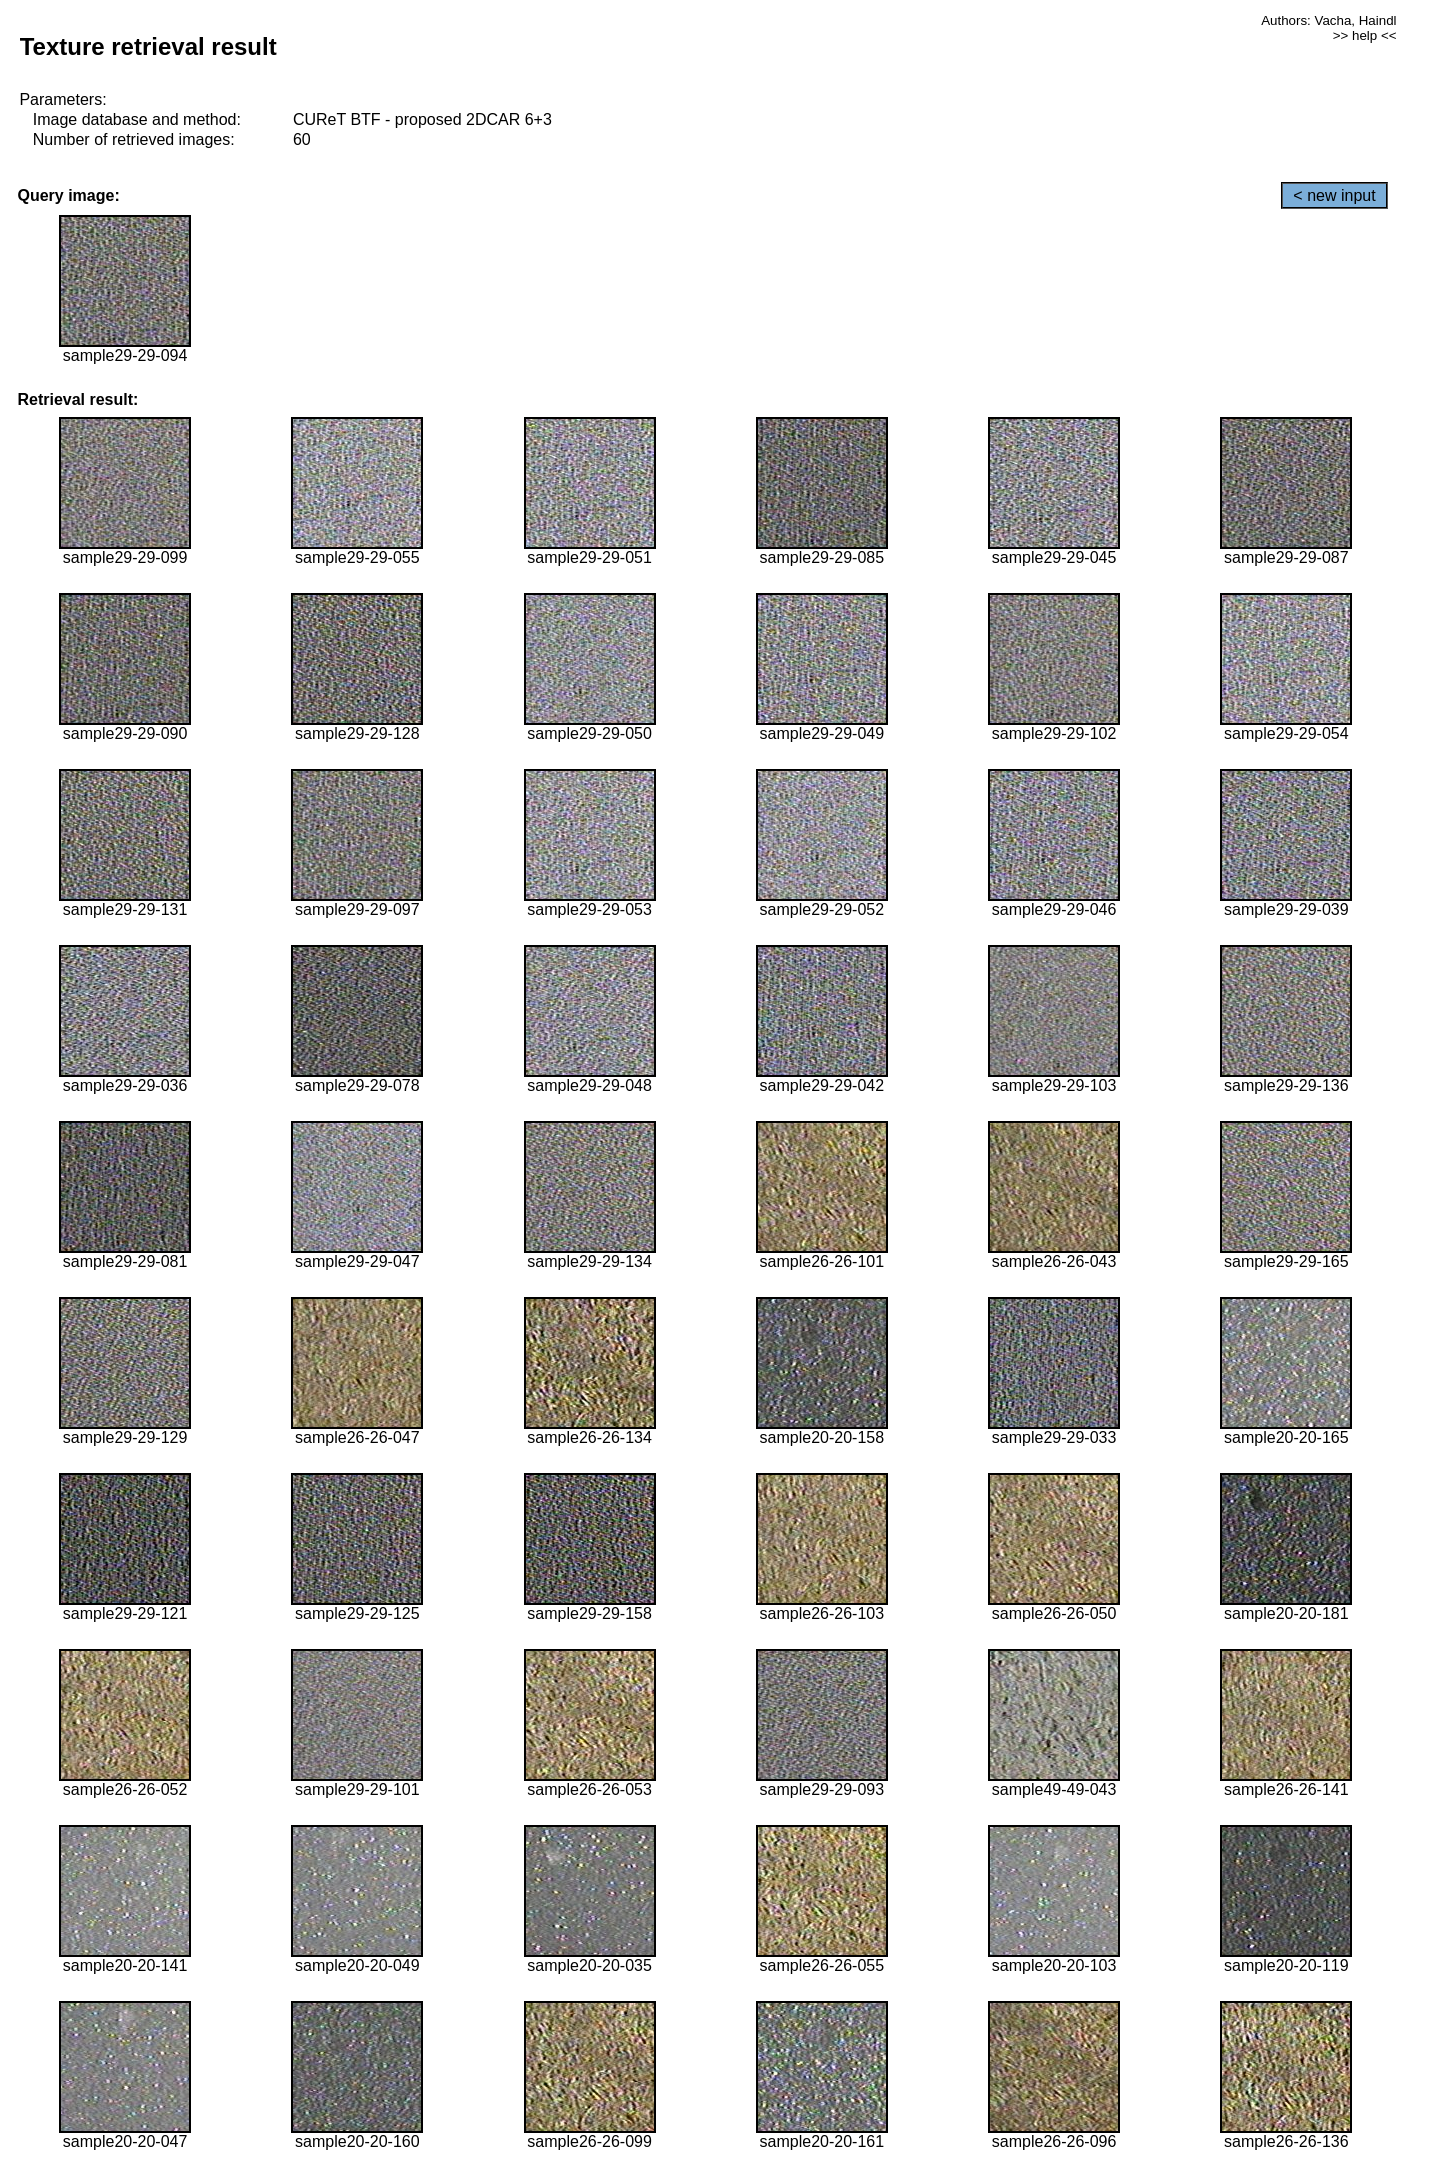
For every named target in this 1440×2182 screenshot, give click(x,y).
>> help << (1365, 35)
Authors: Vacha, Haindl (1328, 20)
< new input (1334, 195)
